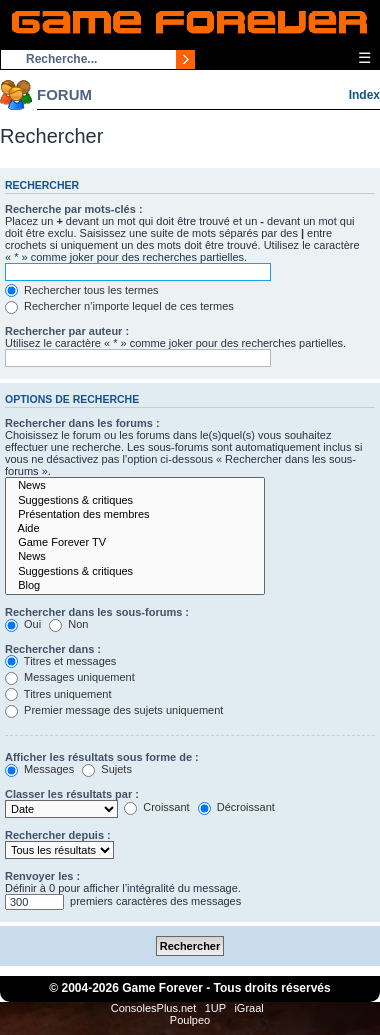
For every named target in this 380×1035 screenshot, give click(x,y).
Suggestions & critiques (135, 501)
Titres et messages (60, 661)
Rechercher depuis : (58, 835)
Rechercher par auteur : (67, 331)
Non (68, 624)
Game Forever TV (135, 543)
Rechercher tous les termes (82, 290)
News (135, 486)
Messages (39, 769)
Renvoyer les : (42, 876)
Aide (135, 529)
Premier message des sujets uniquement (114, 710)
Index (364, 95)
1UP (215, 1008)
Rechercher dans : (53, 649)
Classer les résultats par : (72, 794)
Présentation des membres (135, 515)
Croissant (157, 807)
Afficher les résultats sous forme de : (102, 757)
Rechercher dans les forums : (82, 423)
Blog (135, 586)
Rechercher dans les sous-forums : (97, 612)
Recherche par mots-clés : (74, 209)
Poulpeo (190, 1020)
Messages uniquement (70, 677)
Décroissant (236, 807)
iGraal (248, 1008)
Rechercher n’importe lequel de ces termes (119, 306)
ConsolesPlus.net (154, 1008)
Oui (23, 624)
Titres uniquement (58, 694)
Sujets (107, 769)
